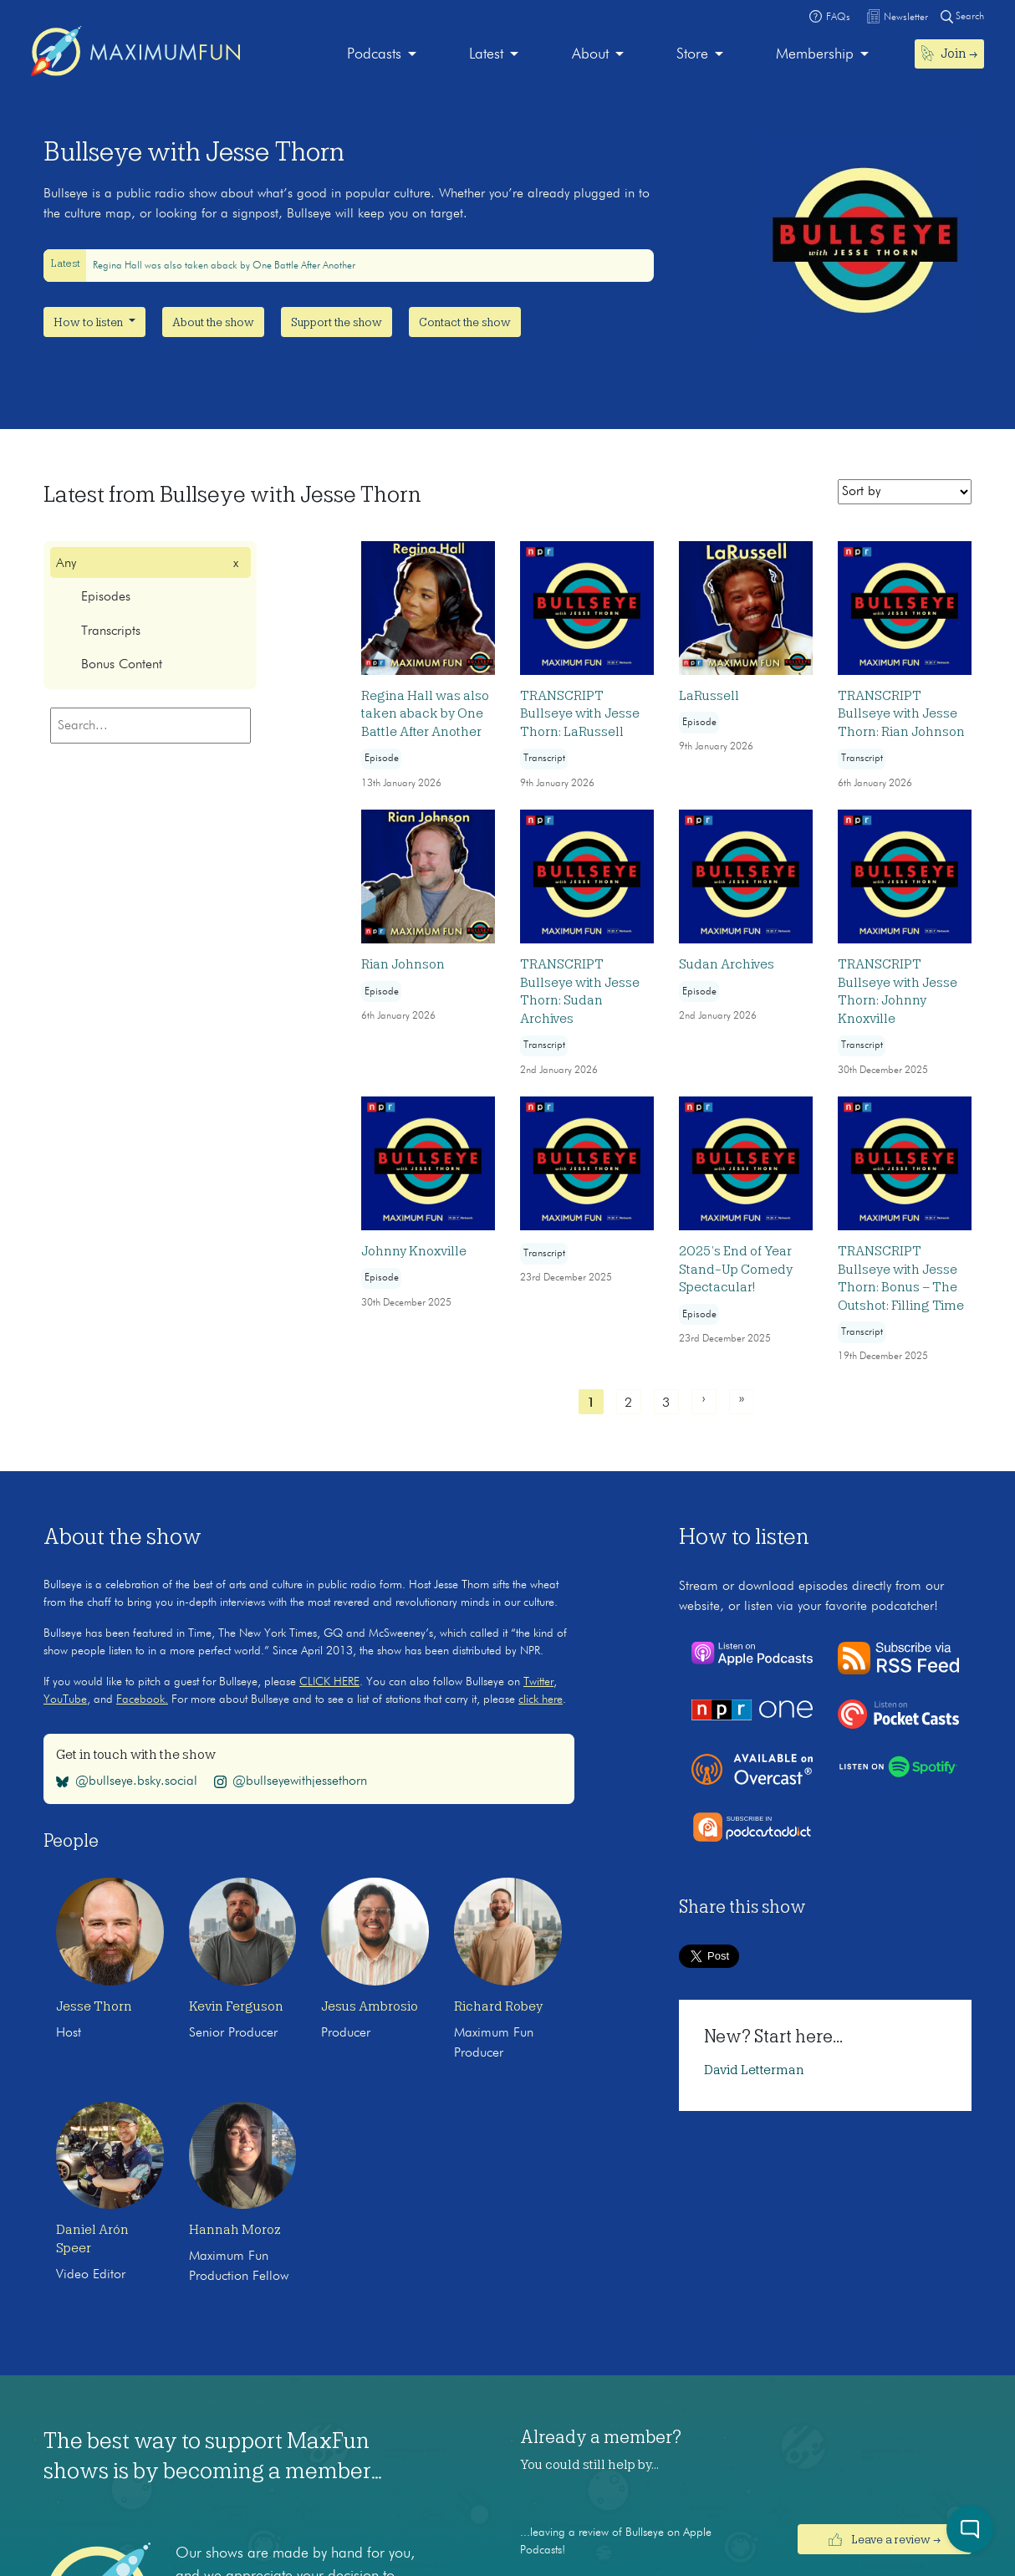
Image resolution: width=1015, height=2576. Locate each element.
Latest (486, 54)
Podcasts (374, 54)
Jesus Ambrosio (369, 2006)
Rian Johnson (403, 964)
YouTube (65, 1699)
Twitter (538, 1682)
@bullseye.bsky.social (126, 1781)
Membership (815, 54)
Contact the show (465, 322)
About (590, 54)
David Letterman (754, 2070)
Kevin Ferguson (236, 2006)
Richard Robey (498, 2006)
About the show (213, 322)
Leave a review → (885, 2539)
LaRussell (709, 695)
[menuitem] (381, 55)
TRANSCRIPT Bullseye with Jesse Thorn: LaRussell (580, 713)
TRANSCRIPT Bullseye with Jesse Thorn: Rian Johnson (901, 713)
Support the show (336, 322)
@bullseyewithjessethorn (291, 1781)
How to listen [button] (89, 322)
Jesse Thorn (94, 2006)
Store (692, 54)
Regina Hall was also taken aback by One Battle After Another (224, 266)
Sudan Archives (726, 964)
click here (540, 1699)
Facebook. (142, 1699)
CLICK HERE (329, 1682)
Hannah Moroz (235, 2229)
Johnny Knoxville (414, 1251)
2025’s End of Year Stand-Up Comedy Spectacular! (736, 1269)
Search (962, 16)
